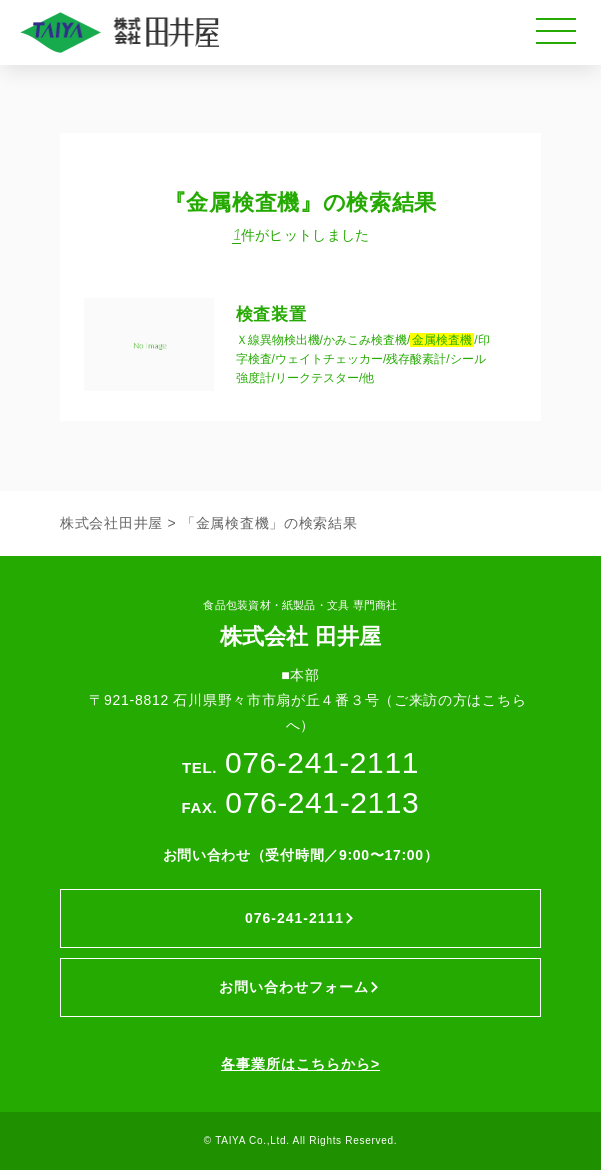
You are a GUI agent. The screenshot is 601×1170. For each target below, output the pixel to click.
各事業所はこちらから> (300, 1064)
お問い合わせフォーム (300, 987)
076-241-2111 (300, 918)
